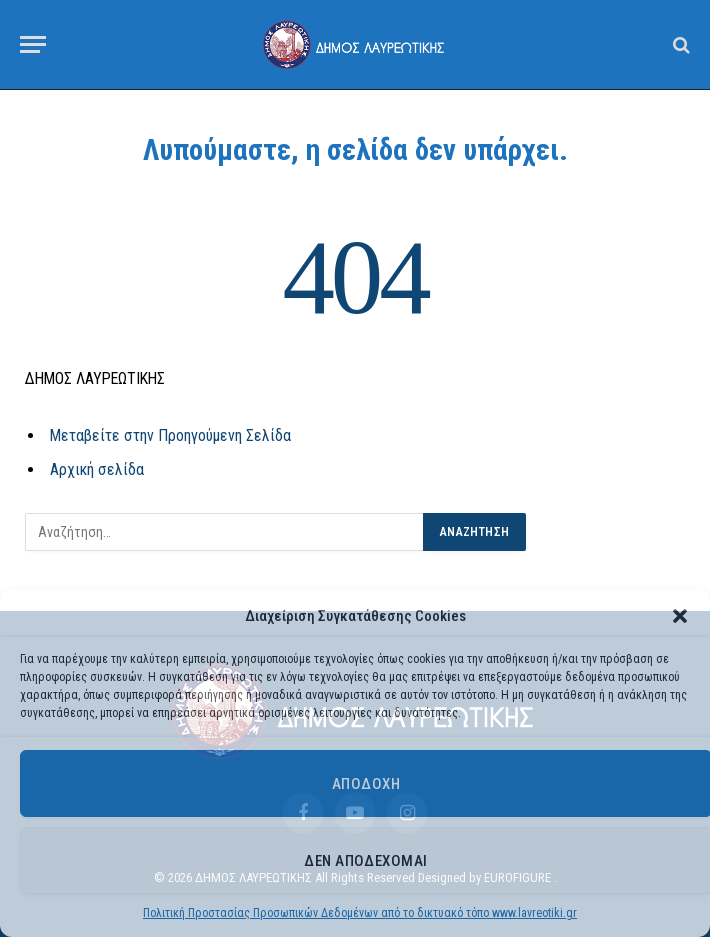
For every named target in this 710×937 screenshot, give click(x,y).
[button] (680, 616)
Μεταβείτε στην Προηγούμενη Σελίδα (170, 435)
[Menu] (33, 44)
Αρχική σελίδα (97, 469)
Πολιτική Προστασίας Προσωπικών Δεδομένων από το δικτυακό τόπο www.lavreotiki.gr (360, 913)
